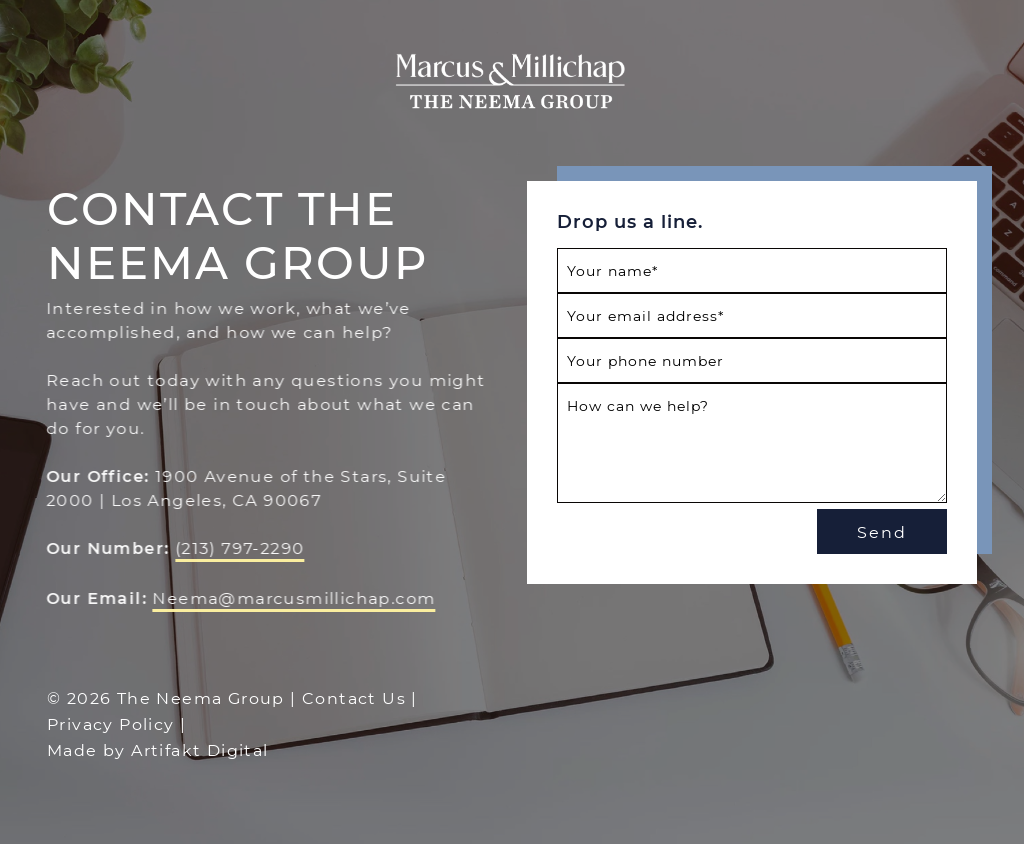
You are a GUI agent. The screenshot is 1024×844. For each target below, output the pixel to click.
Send (882, 531)
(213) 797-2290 (239, 547)
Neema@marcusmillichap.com (293, 597)
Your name (612, 270)
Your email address (645, 315)
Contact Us (354, 697)
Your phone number (645, 360)
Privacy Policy (111, 723)
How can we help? (638, 405)
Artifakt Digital (199, 749)
